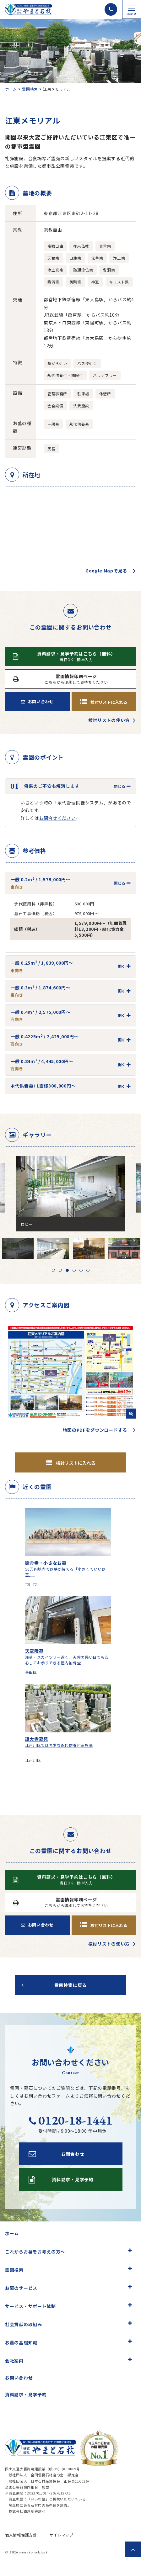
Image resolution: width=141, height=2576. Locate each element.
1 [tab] (53, 1270)
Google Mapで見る (106, 570)
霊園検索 (30, 89)
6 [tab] (87, 1270)
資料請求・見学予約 (25, 2394)
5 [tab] (81, 1270)
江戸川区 (33, 1760)
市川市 (31, 1584)
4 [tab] (74, 1270)
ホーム (11, 89)
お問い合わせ (37, 701)
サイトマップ (61, 2534)
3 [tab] (67, 1270)
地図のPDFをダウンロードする (95, 1430)
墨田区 (31, 1672)
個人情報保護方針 (21, 2534)
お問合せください (57, 818)
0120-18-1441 (70, 2120)
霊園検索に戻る (70, 1985)
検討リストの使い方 (109, 720)
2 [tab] (60, 1270)
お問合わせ (56, 2153)
